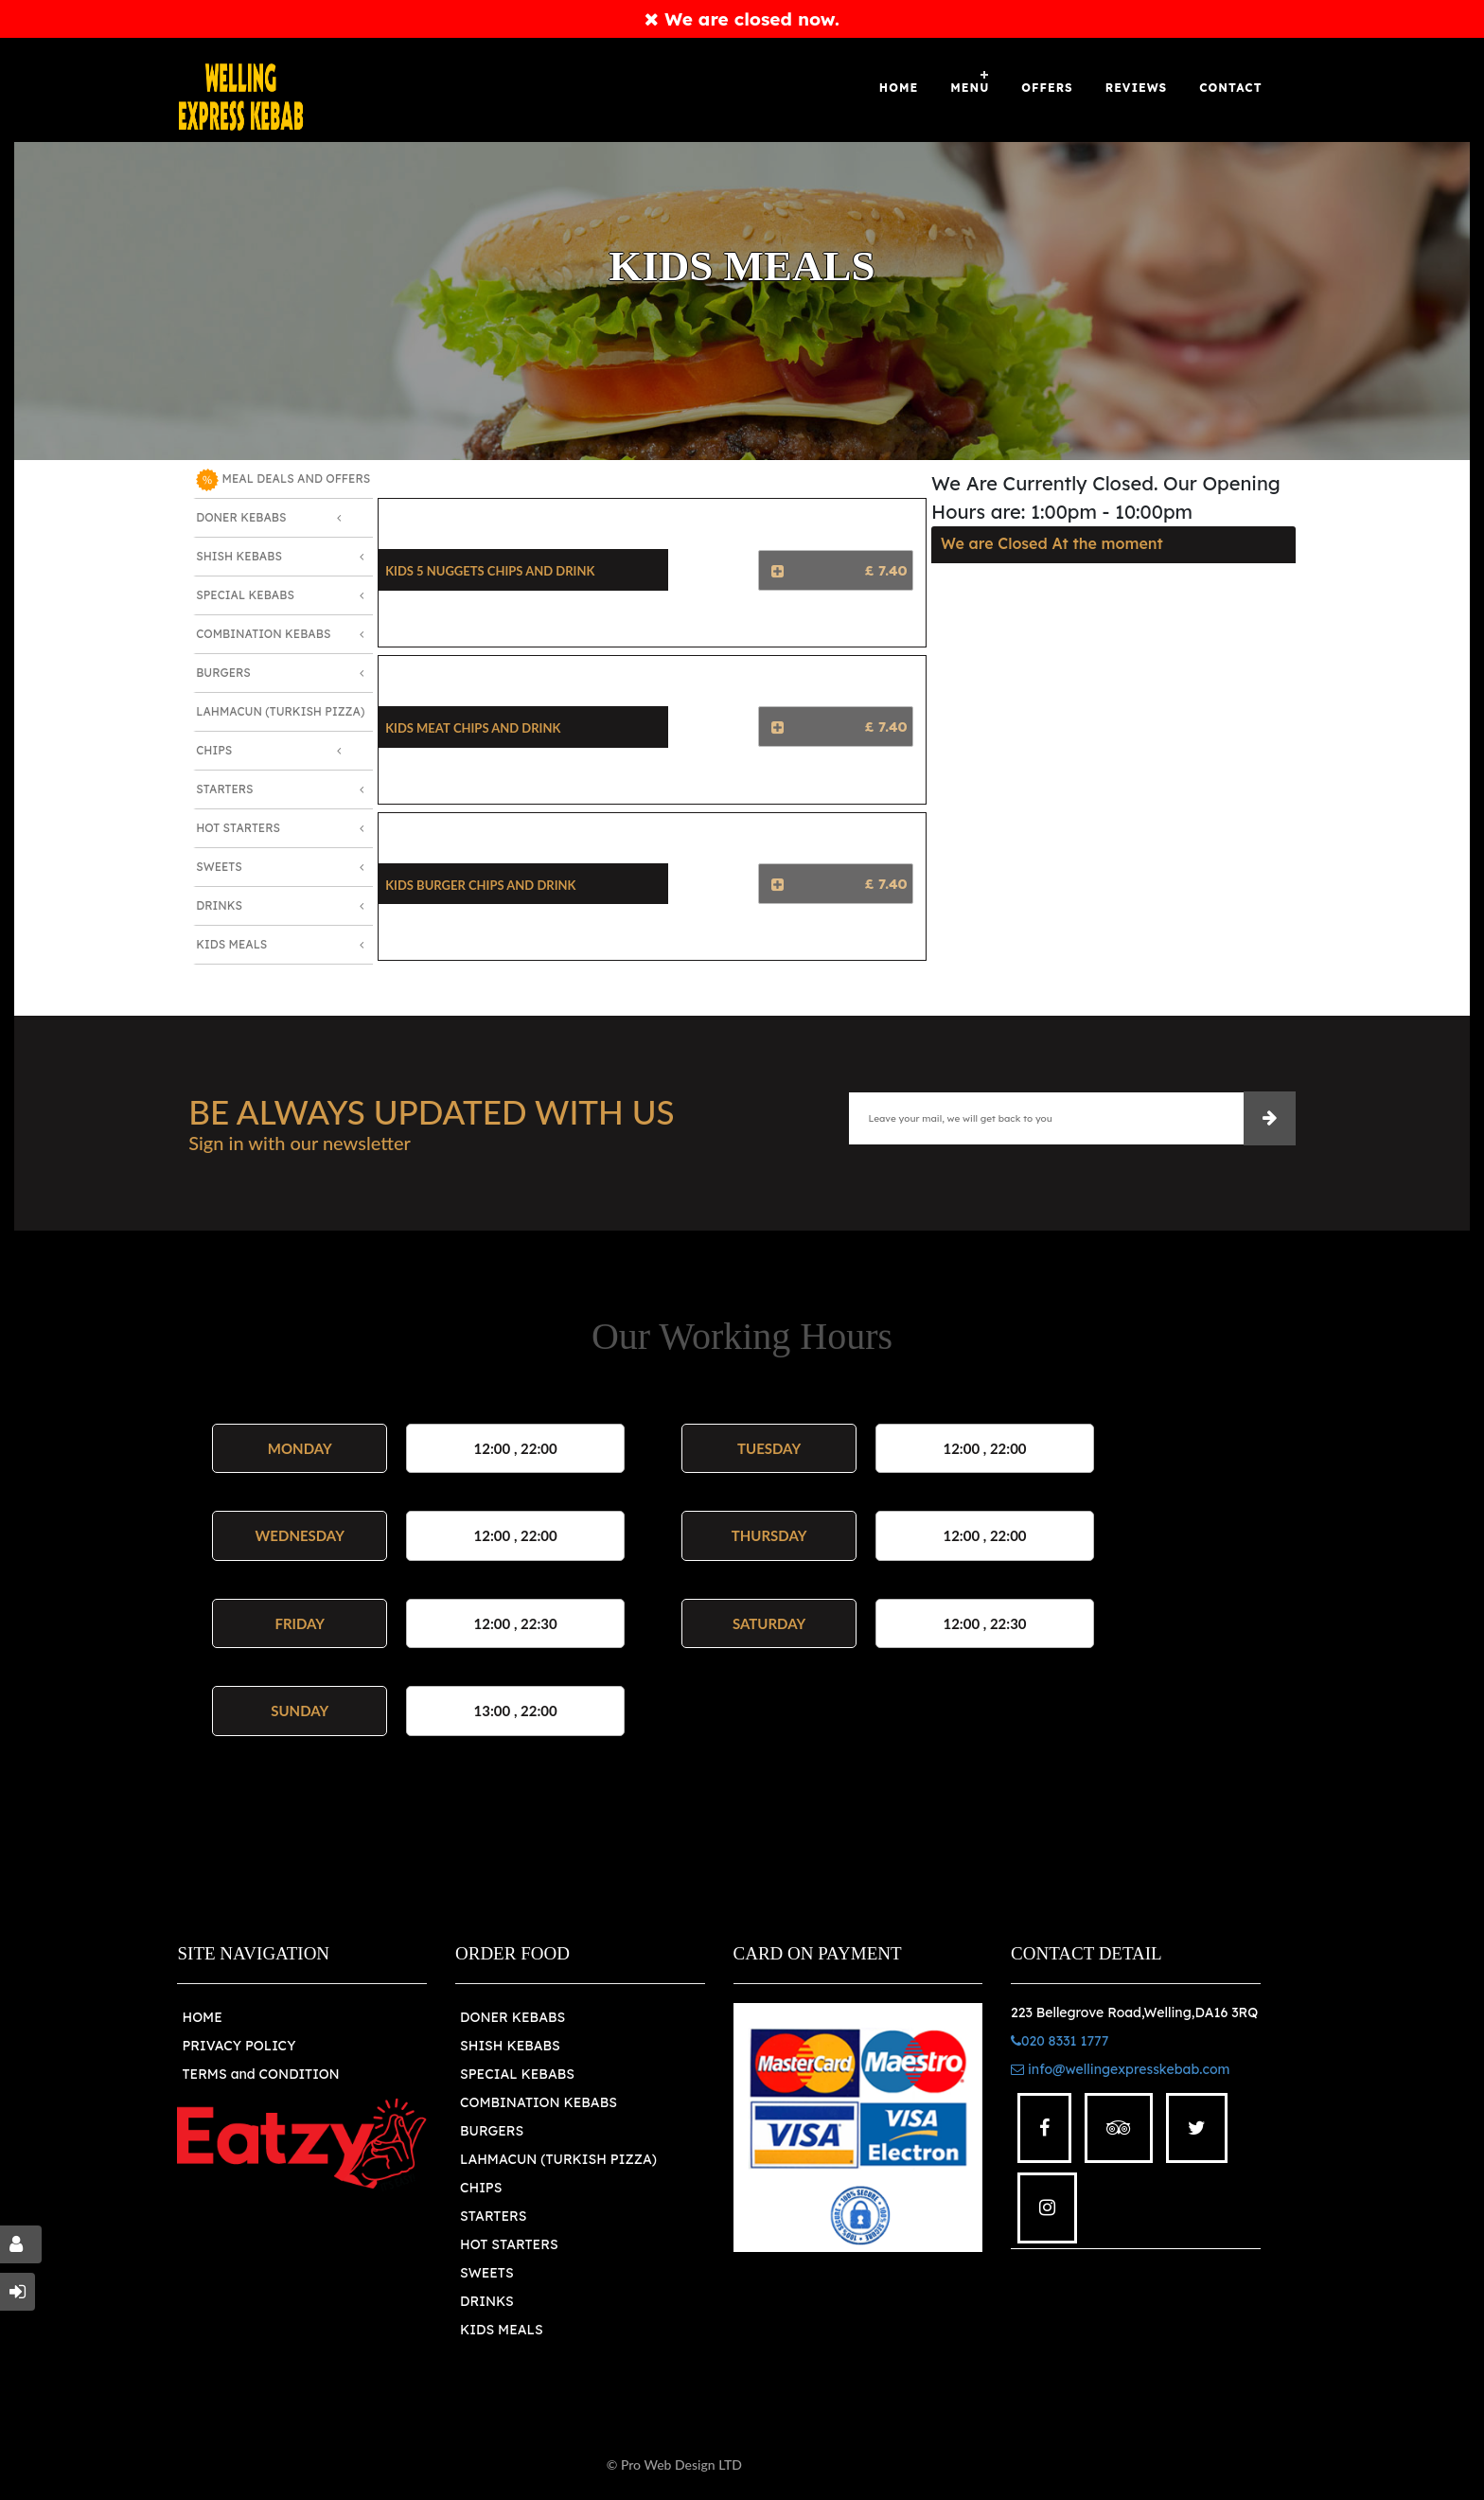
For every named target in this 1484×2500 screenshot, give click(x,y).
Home (898, 87)
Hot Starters (238, 828)
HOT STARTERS (509, 2244)
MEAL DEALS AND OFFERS (283, 480)
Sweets (219, 867)
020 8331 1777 (1059, 2040)
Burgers (223, 672)
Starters (224, 789)
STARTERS (493, 2216)
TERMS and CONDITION (260, 2074)
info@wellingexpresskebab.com (1120, 2069)
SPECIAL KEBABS (517, 2074)
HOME (201, 2017)
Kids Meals (231, 944)
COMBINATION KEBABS (538, 2102)
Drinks (219, 905)
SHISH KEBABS (510, 2045)
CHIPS (481, 2187)
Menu (969, 87)
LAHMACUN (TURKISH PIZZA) (558, 2159)
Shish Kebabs (239, 556)
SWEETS (487, 2272)
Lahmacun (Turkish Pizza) (280, 711)
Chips (214, 750)
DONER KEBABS (512, 2017)
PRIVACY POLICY (238, 2045)
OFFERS (1046, 87)
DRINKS (487, 2301)
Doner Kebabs (241, 517)
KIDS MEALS (501, 2329)
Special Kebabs (245, 595)
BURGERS (491, 2130)
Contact (1230, 87)
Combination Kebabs (263, 634)
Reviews (1136, 87)
